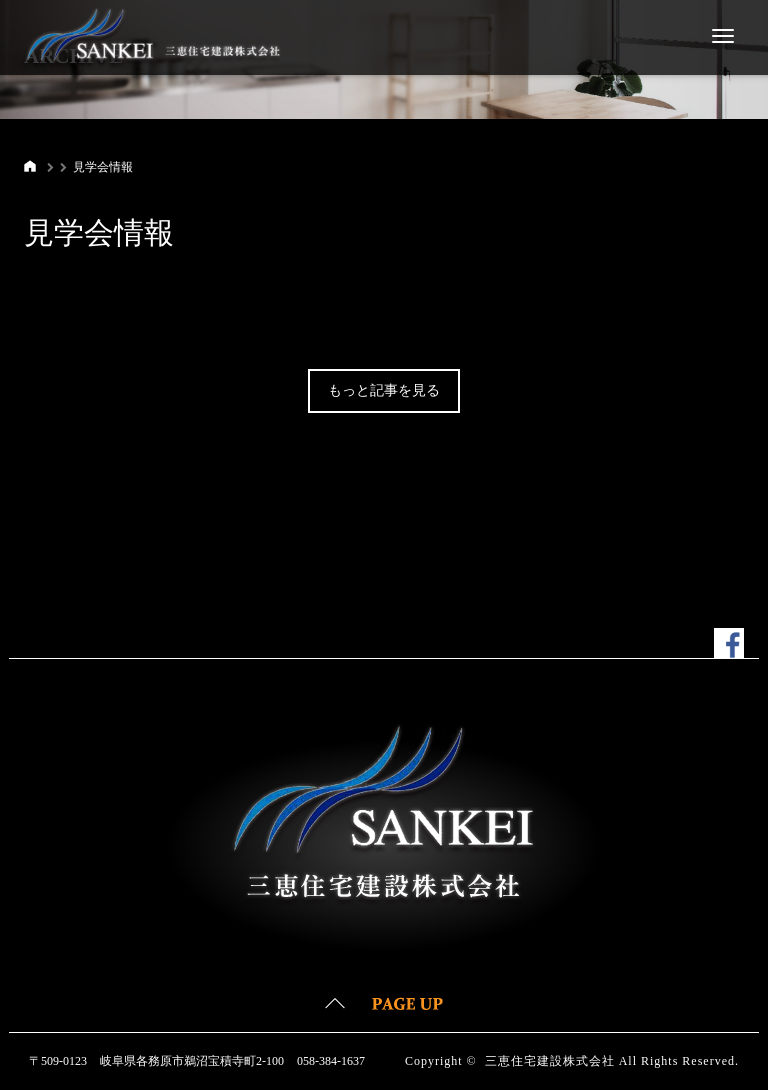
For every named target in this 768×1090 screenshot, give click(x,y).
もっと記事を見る (384, 390)
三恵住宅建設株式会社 (550, 1061)
